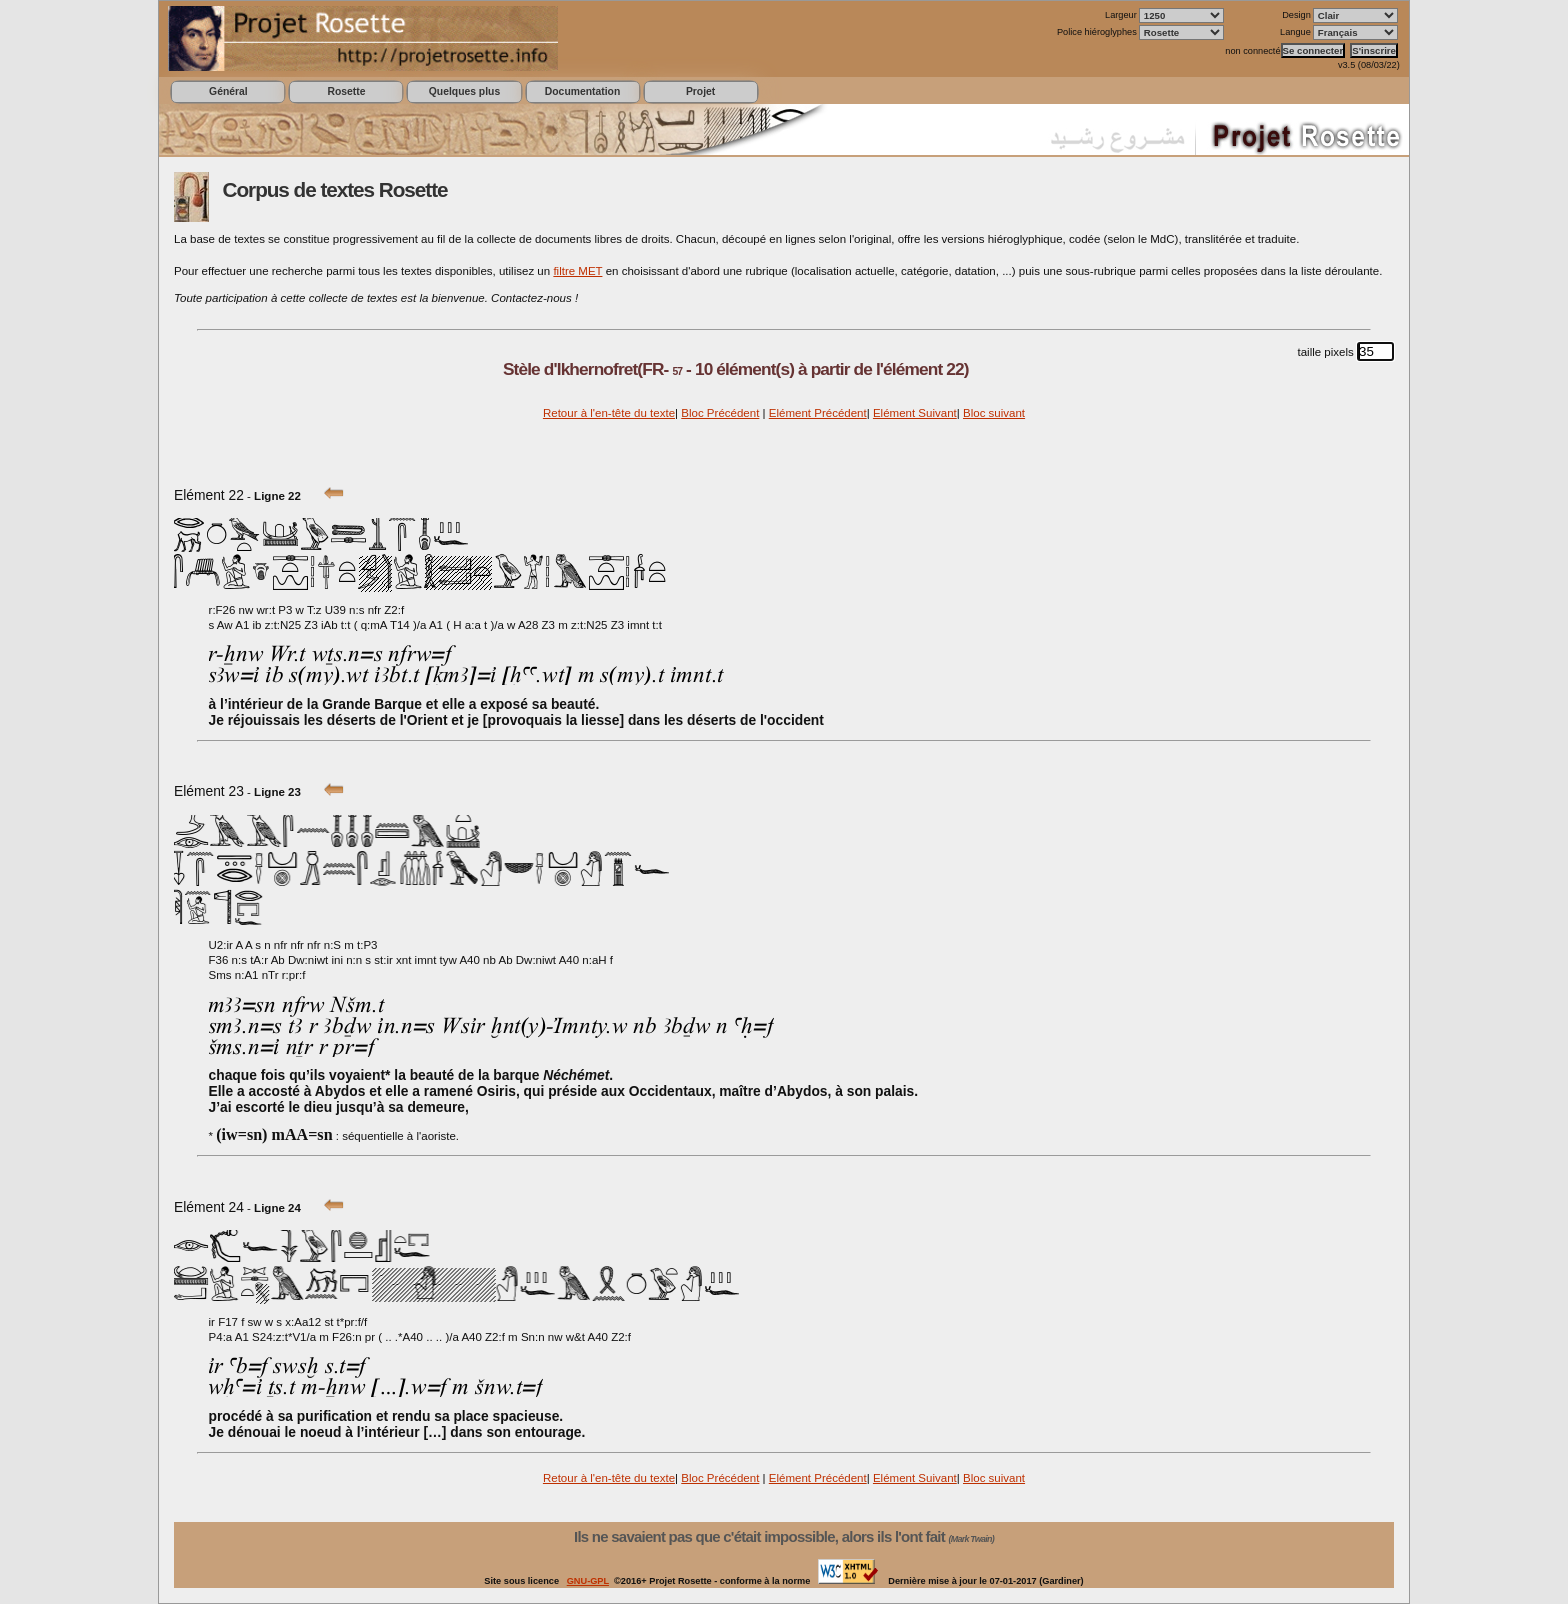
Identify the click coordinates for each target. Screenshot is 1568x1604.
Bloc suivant (994, 413)
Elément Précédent (818, 413)
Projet (700, 91)
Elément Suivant (915, 413)
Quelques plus (464, 91)
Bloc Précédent (720, 413)
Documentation (582, 91)
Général (228, 91)
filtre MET (577, 271)
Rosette (346, 91)
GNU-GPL (588, 1581)
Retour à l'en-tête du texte (609, 413)
